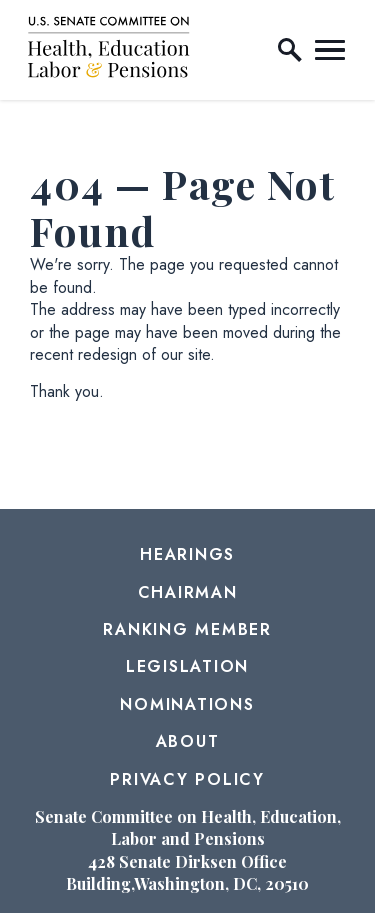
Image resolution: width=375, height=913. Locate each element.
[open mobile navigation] (330, 50)
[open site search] (290, 50)
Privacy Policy (187, 779)
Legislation (187, 666)
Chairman (188, 592)
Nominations (187, 704)
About (188, 741)
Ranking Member (187, 629)
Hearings (187, 554)
